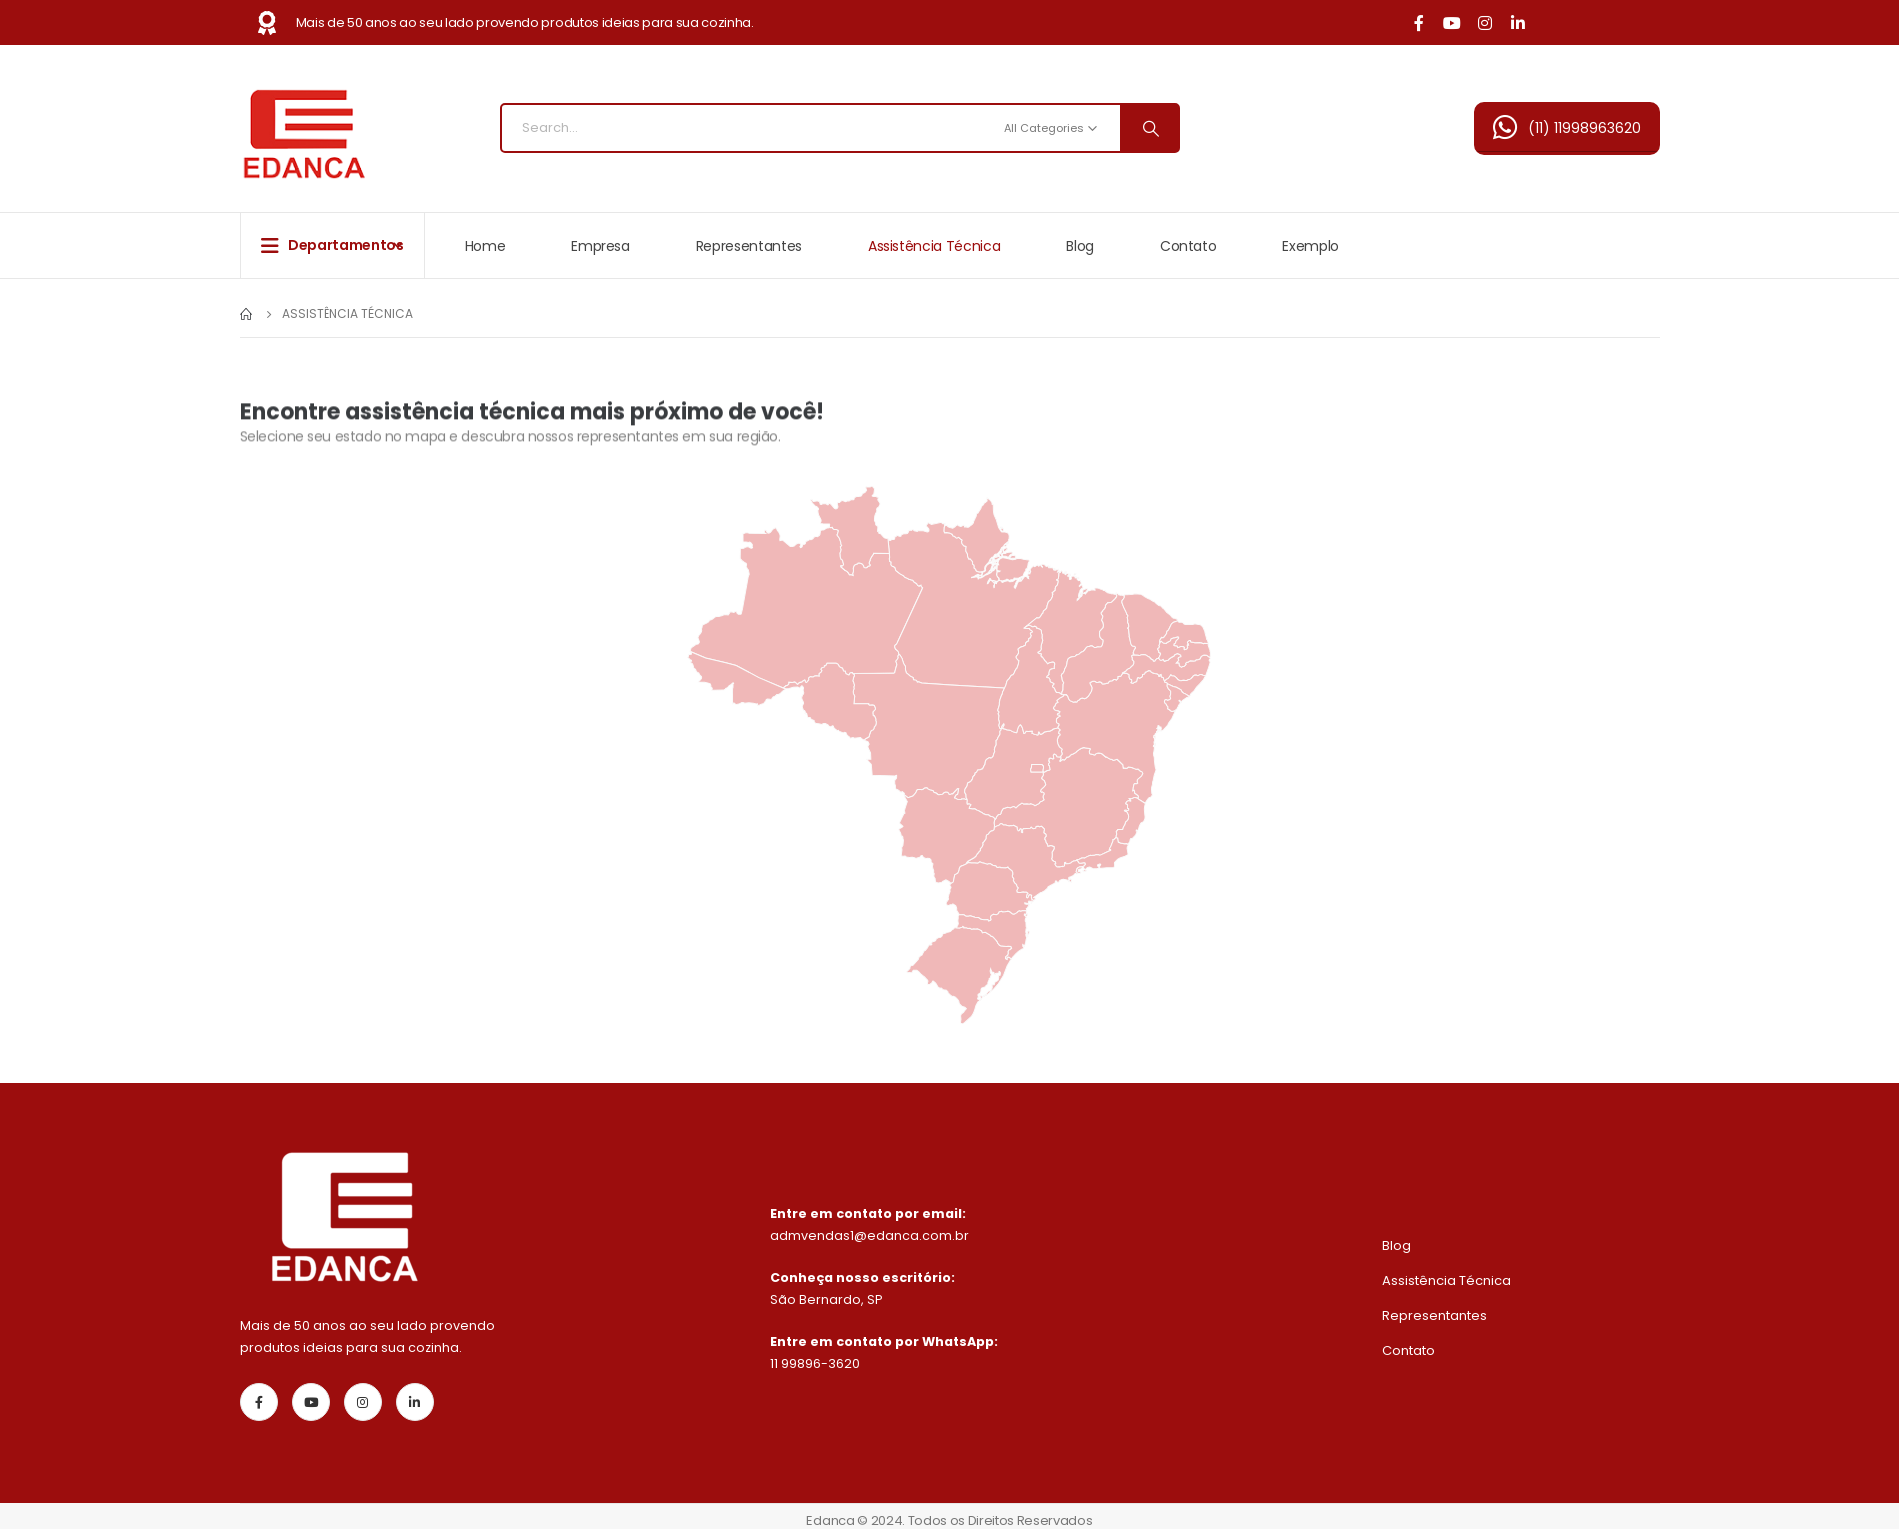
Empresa (600, 246)
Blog (1080, 246)
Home (485, 246)
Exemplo (1310, 246)
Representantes (749, 246)
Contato (1188, 246)
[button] (1567, 128)
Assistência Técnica (934, 246)
